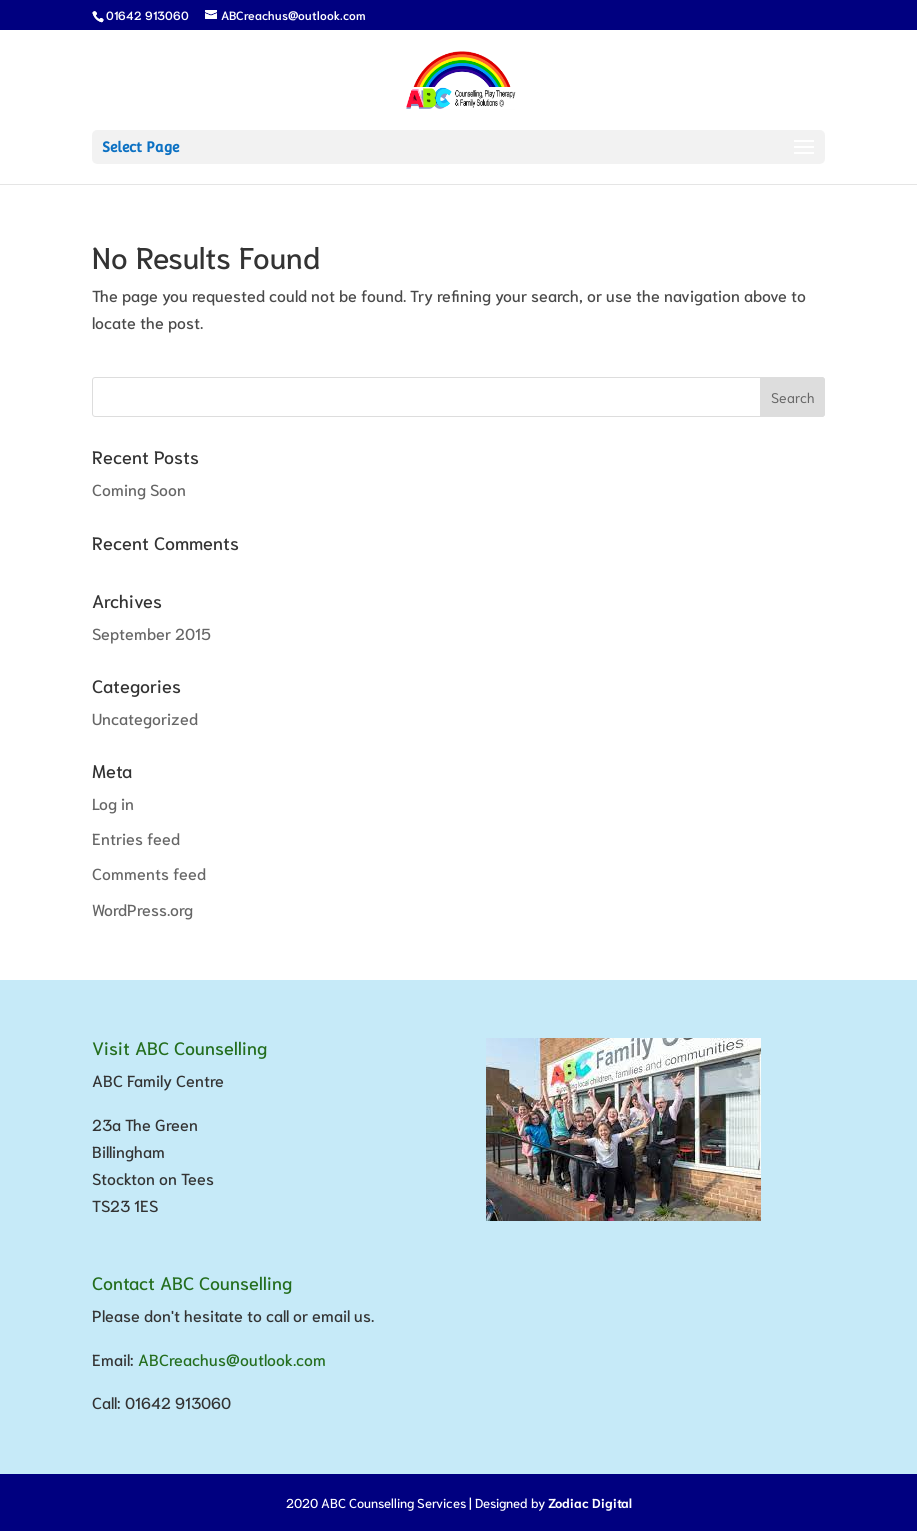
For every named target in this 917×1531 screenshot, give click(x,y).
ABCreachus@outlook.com (232, 1358)
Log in (113, 802)
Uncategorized (145, 717)
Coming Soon (139, 488)
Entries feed (136, 837)
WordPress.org (142, 908)
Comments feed (149, 872)
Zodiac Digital (590, 1502)
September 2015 (151, 632)
